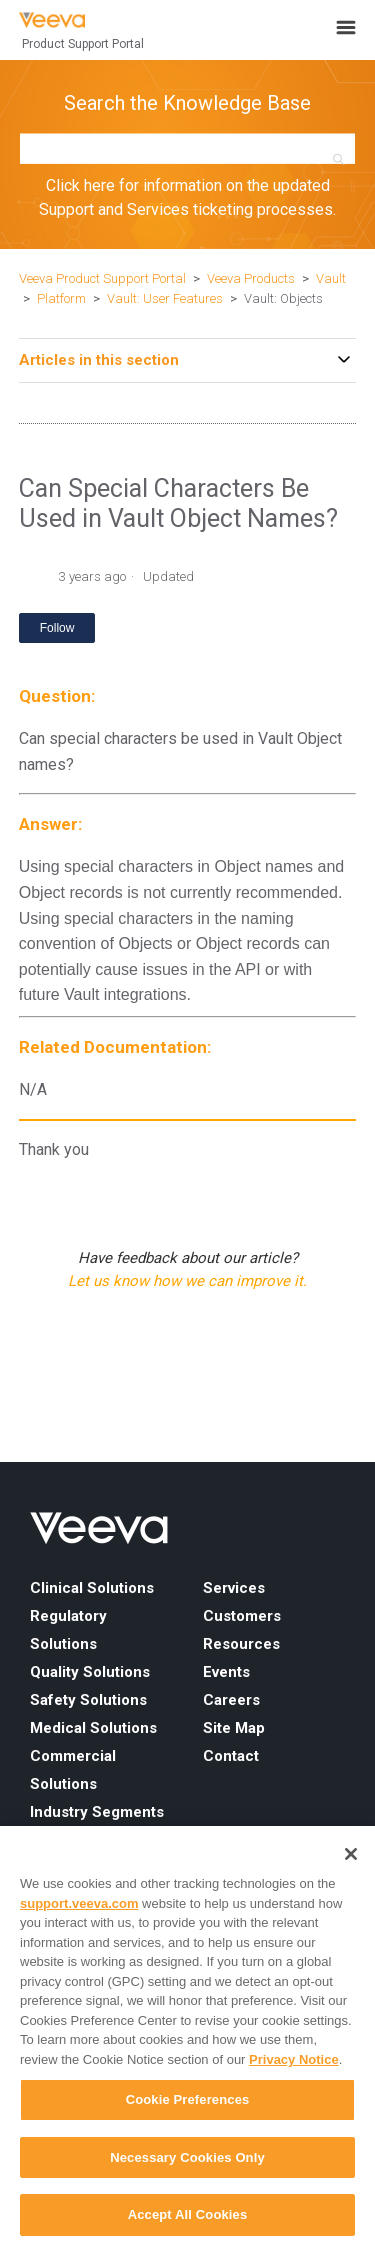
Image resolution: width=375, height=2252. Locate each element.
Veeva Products (251, 278)
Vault (331, 278)
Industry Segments (97, 1812)
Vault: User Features (165, 298)
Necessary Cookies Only (187, 2157)
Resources (241, 1644)
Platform (61, 298)
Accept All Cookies (188, 2214)
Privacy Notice (294, 2059)
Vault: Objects (283, 298)
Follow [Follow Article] (57, 628)
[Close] (351, 1854)
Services (234, 1588)
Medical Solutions (93, 1728)
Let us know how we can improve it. (187, 1281)
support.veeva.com (79, 1903)
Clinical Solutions (92, 1588)
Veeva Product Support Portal (102, 278)
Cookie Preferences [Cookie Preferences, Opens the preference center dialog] (188, 2099)
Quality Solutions (90, 1672)
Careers (231, 1700)
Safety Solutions (88, 1700)
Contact (231, 1756)
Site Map (234, 1728)
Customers (242, 1616)
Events (226, 1672)
